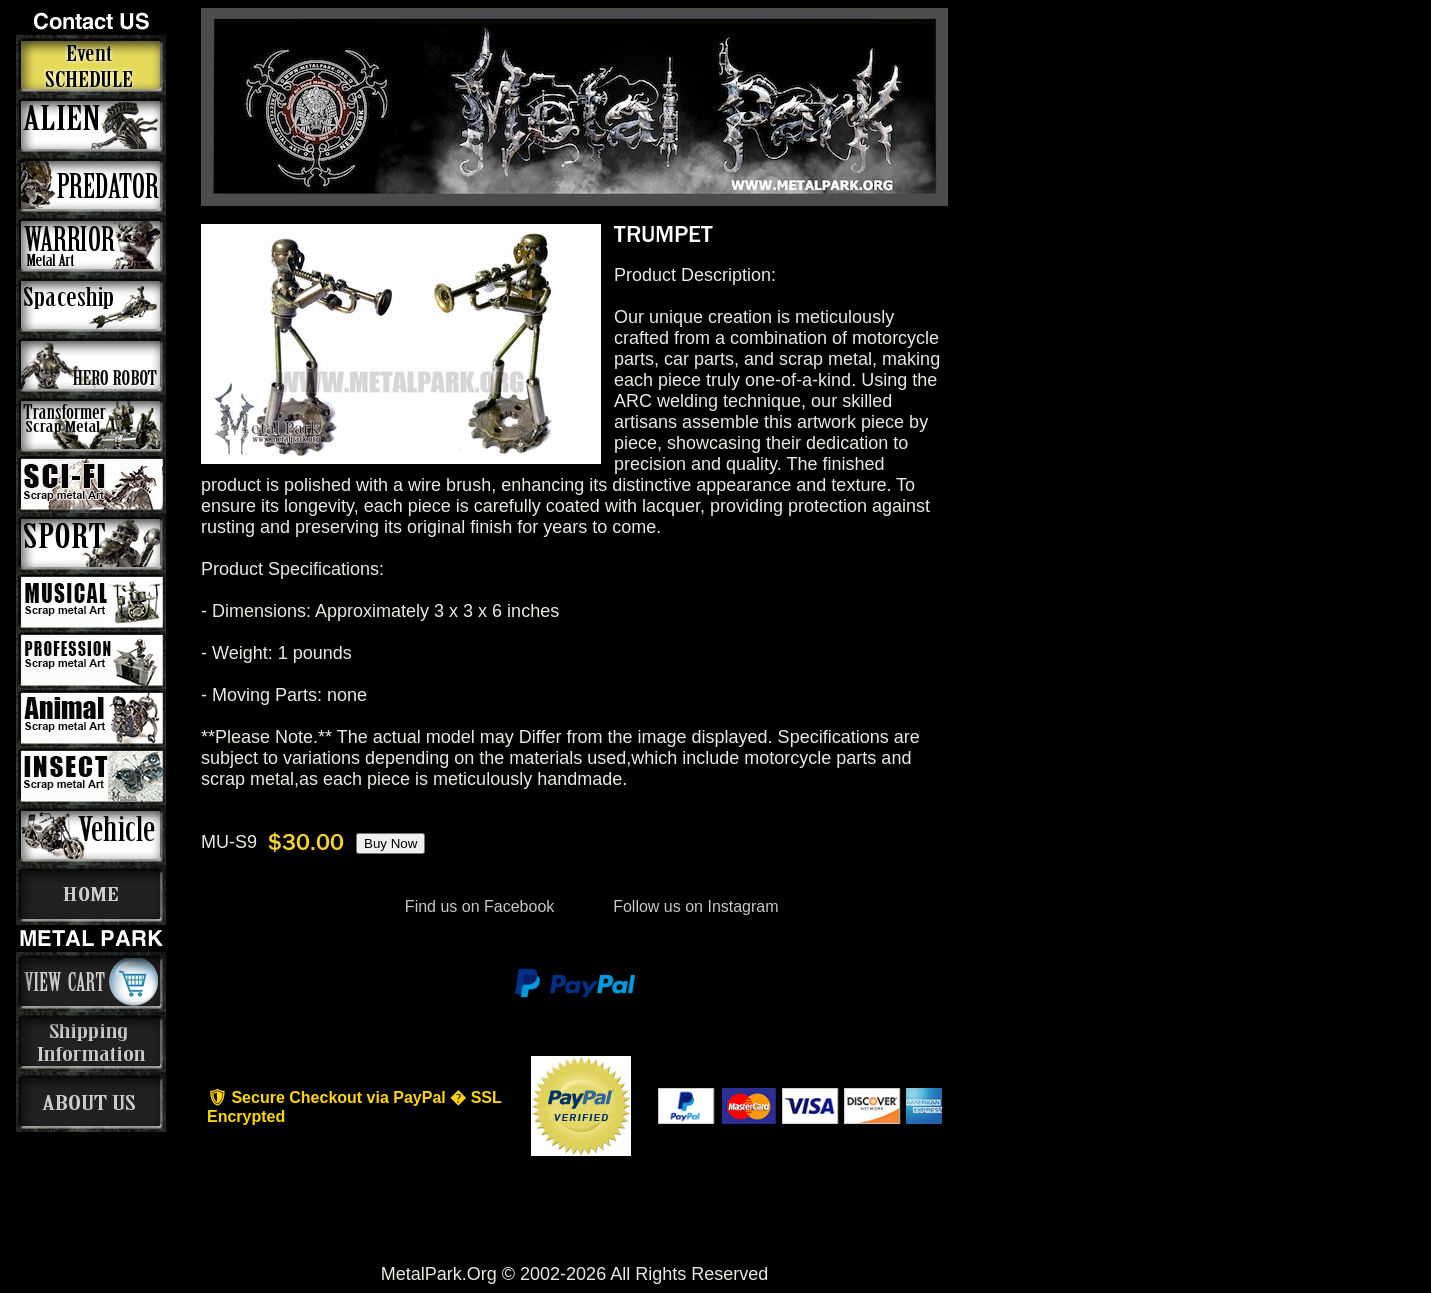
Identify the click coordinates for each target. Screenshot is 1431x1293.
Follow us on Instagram (694, 906)
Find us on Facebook (479, 906)
